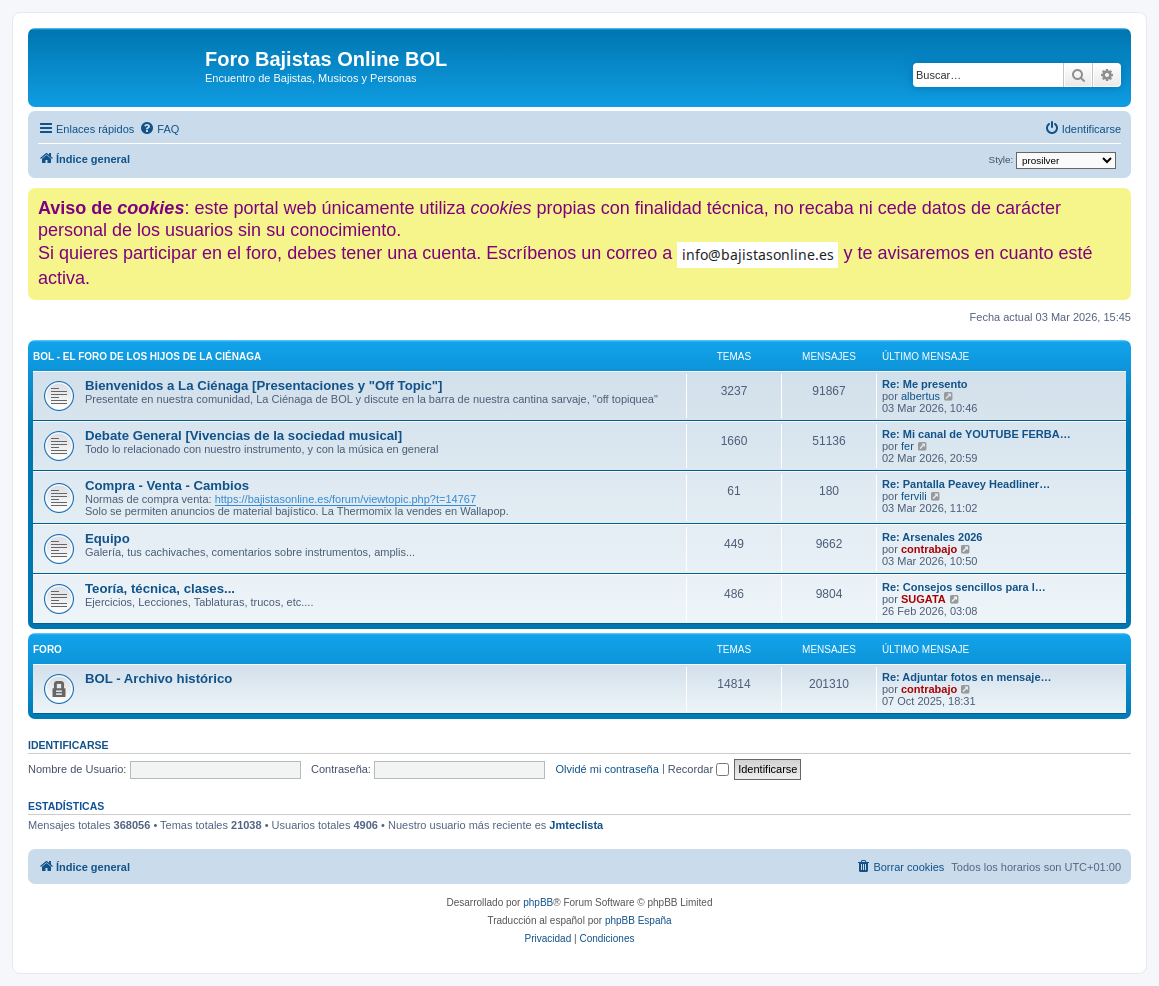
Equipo (107, 538)
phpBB (538, 902)
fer (907, 446)
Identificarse (68, 745)
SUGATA (923, 599)
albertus (920, 396)
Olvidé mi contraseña (607, 769)
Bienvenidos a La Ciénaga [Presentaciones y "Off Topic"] (263, 385)
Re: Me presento (925, 384)
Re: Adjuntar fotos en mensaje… (967, 677)
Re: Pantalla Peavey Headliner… (966, 484)
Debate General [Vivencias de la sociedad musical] (243, 435)
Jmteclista (576, 825)
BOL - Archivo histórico (158, 678)
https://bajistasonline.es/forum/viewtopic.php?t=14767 (345, 499)
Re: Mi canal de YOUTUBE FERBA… (976, 434)
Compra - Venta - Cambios (167, 485)
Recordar (698, 769)
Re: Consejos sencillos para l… (964, 587)
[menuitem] (159, 129)
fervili (914, 496)
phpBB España (638, 920)
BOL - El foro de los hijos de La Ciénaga (147, 356)
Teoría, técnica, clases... (160, 588)
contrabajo (929, 549)
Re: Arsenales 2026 (932, 537)
